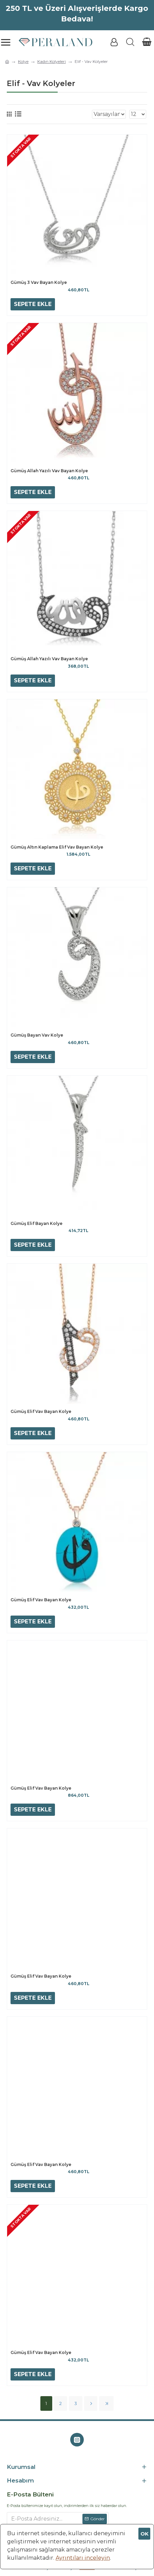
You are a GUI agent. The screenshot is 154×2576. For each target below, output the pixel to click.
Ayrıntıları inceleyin (83, 2558)
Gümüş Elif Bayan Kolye (36, 1223)
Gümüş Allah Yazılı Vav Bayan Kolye (49, 470)
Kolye (23, 61)
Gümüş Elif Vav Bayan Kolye (41, 1411)
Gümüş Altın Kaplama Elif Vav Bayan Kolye (57, 847)
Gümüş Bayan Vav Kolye (37, 1035)
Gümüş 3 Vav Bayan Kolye (39, 282)
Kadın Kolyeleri (51, 61)
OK (144, 2533)
